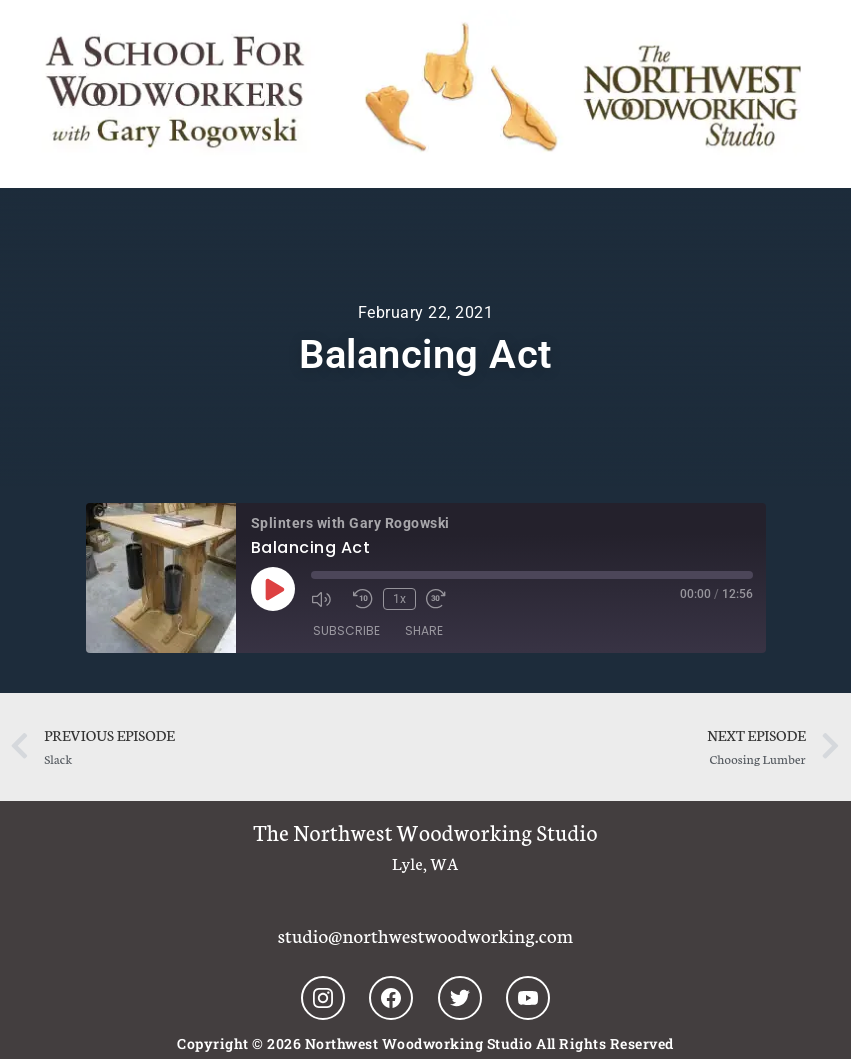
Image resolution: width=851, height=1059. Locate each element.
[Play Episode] (273, 589)
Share (424, 630)
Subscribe (346, 630)
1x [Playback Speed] (399, 599)
